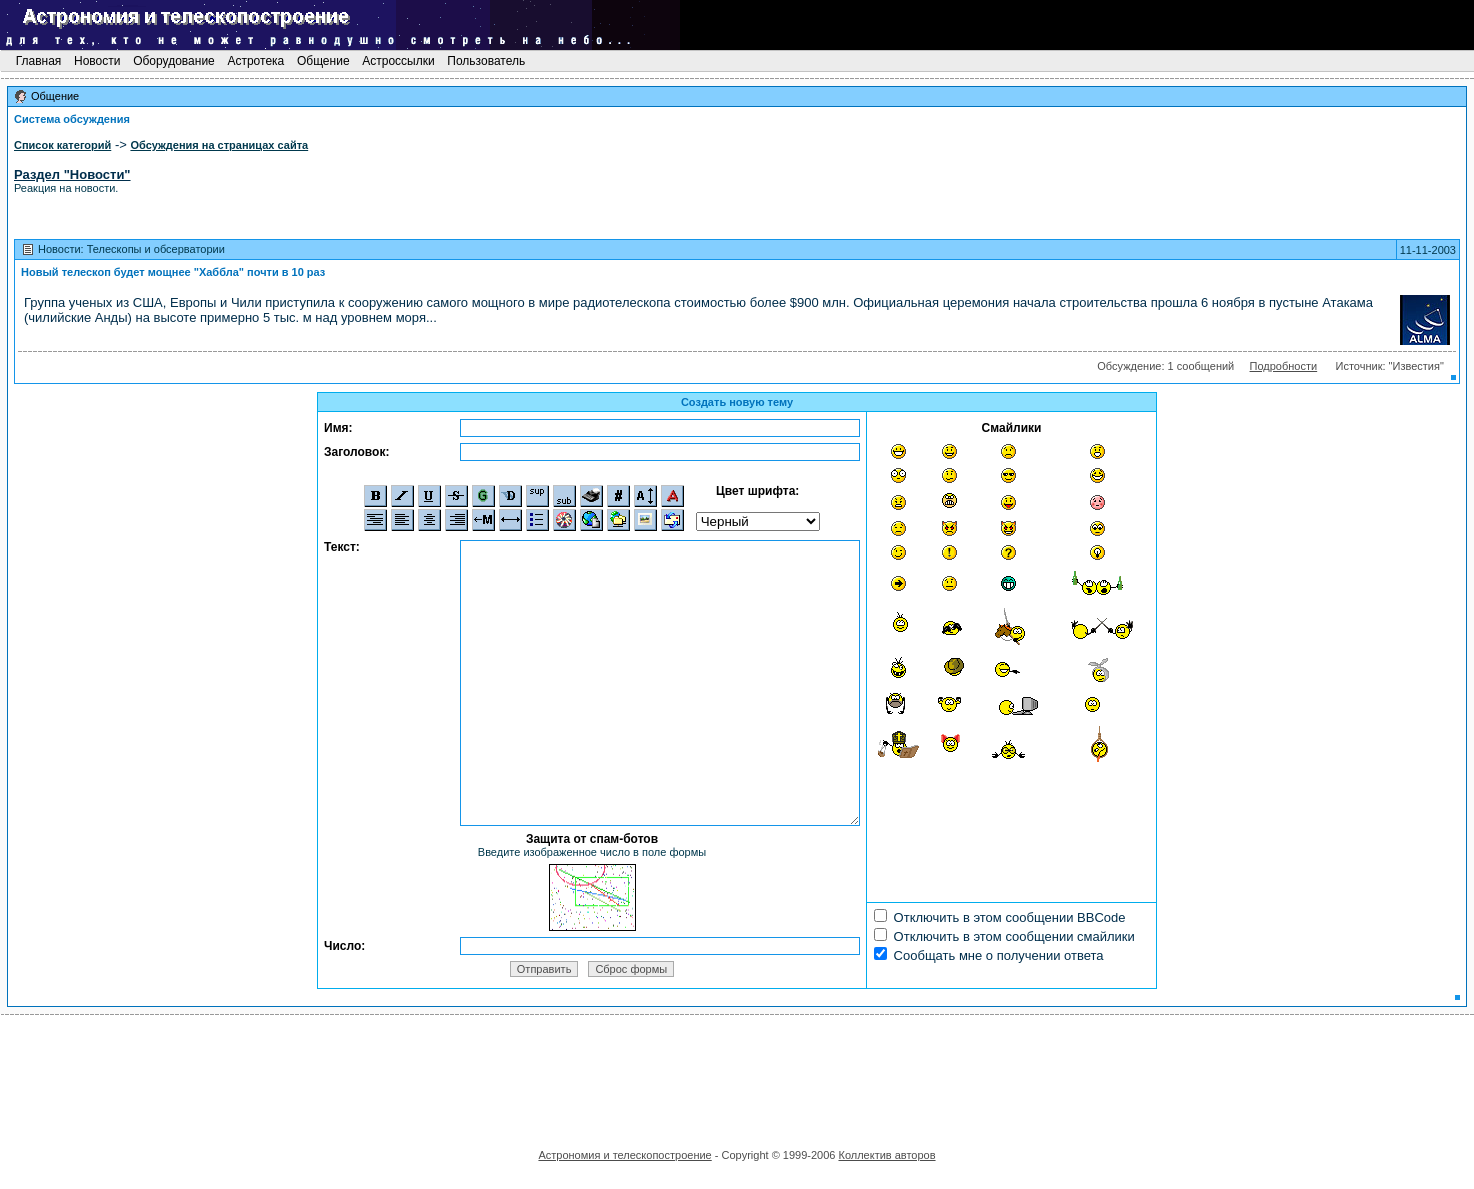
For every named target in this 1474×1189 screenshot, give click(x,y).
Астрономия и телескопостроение (624, 1155)
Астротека (255, 61)
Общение (323, 61)
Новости (97, 61)
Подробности (1284, 366)
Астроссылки (398, 61)
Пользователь (486, 61)
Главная (38, 61)
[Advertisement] (737, 1075)
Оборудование (174, 61)
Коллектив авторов (886, 1155)
